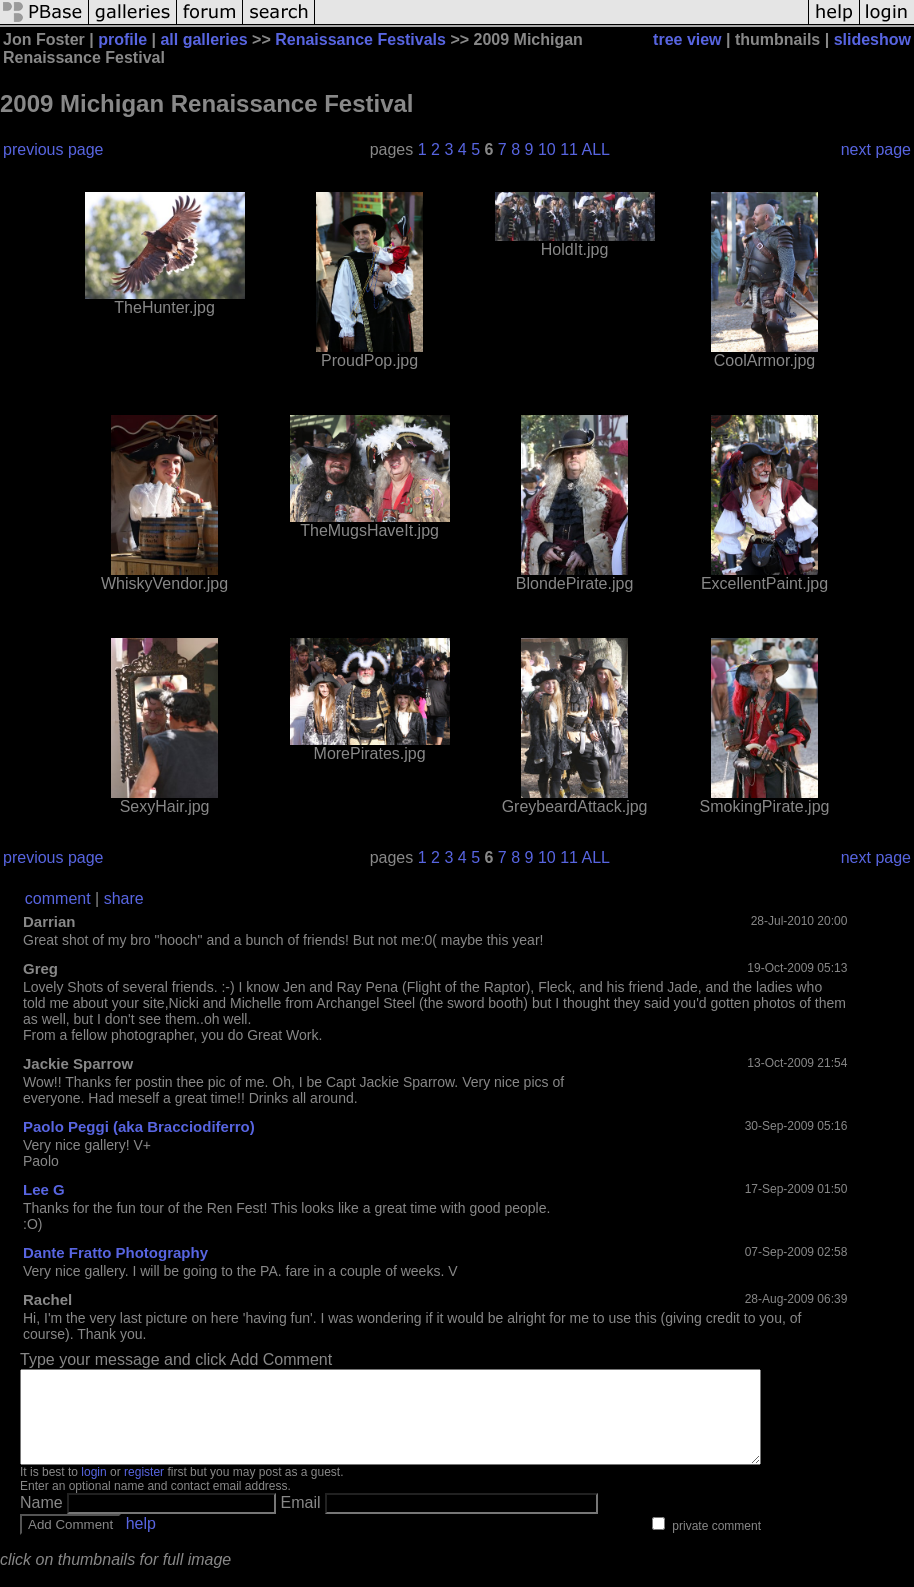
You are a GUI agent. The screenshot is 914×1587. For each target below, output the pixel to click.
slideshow (872, 39)
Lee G (44, 1189)
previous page (53, 149)
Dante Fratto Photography (115, 1252)
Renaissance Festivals (360, 39)
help (141, 1541)
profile (122, 39)
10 (547, 149)
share (124, 898)
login (93, 1490)
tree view (687, 39)
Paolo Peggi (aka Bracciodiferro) (139, 1126)
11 (569, 149)
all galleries (203, 39)
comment (58, 898)
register (144, 1490)
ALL (596, 149)
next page (876, 149)
